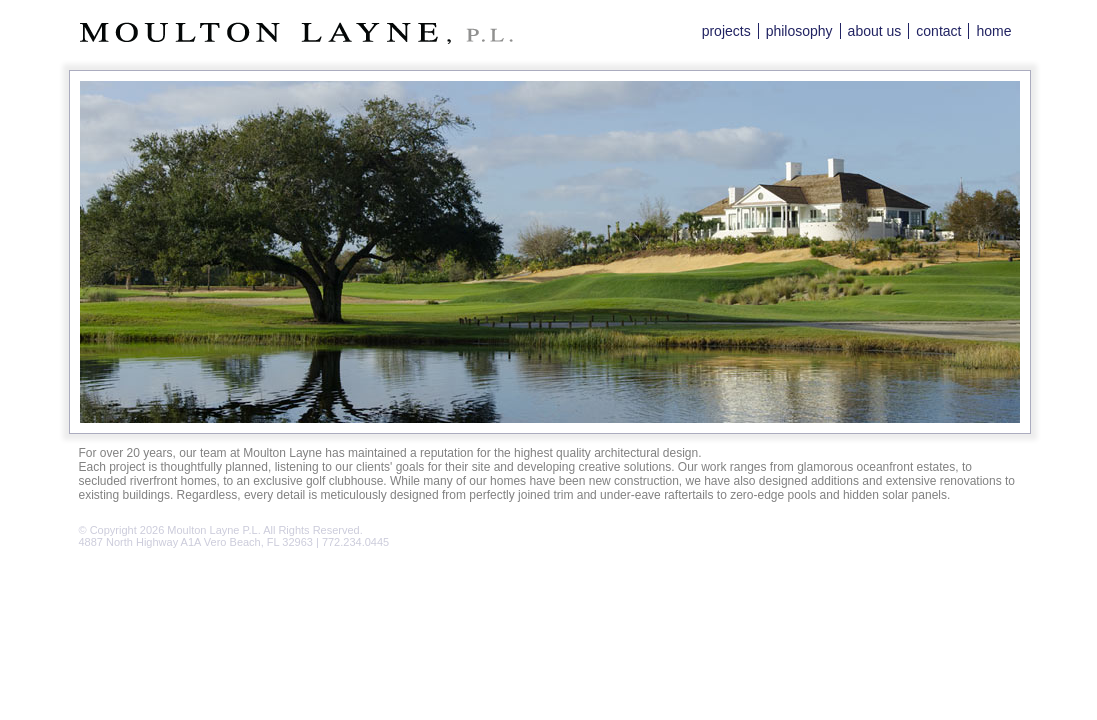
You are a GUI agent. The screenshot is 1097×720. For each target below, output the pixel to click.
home (993, 31)
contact (938, 31)
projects (726, 31)
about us (875, 31)
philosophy (799, 31)
